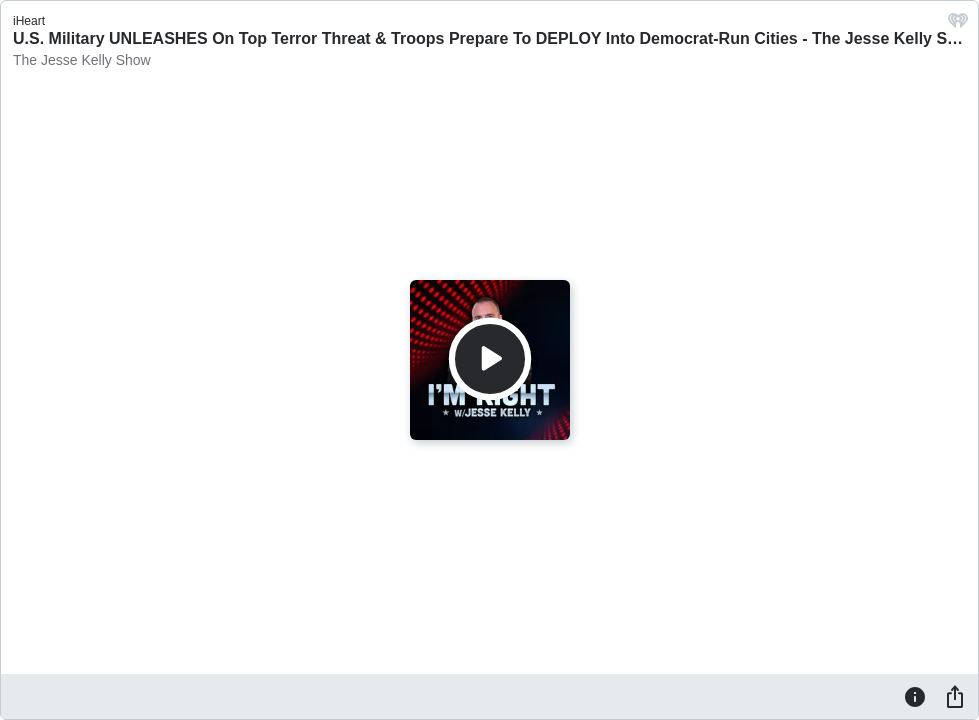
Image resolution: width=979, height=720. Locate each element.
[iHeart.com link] (958, 25)
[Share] (955, 696)
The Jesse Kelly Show (82, 60)
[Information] (915, 696)
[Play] (490, 359)
